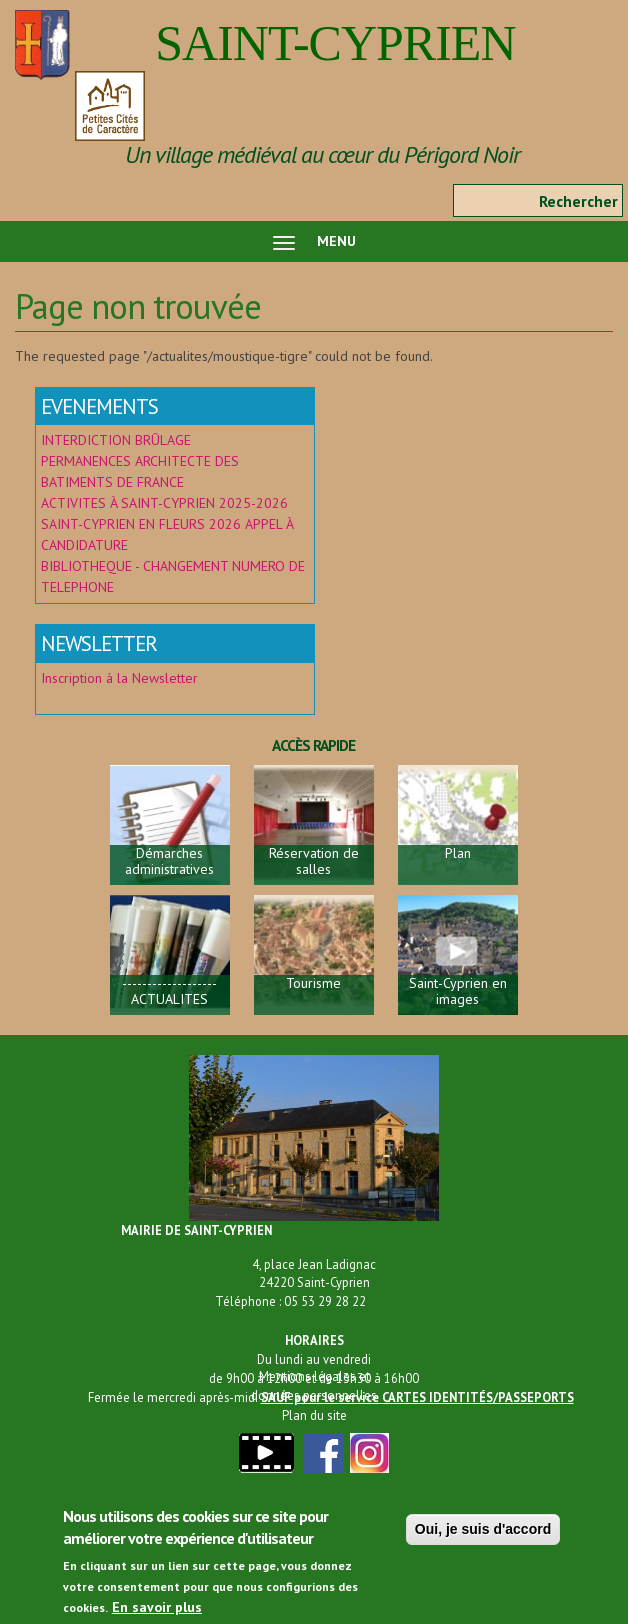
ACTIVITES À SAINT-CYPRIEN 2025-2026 (164, 503)
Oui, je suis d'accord (483, 1540)
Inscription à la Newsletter (121, 678)
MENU (314, 241)
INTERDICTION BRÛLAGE (116, 440)
